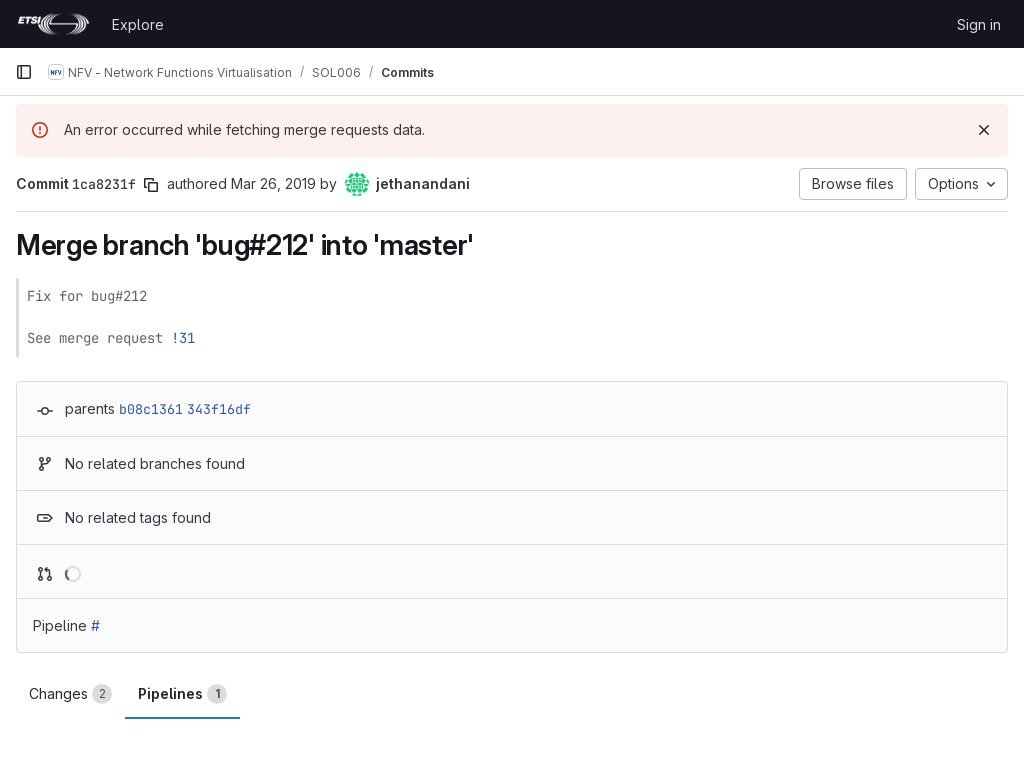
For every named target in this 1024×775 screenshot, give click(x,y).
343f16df (219, 409)
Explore (138, 24)
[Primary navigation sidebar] (24, 72)
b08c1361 (151, 409)
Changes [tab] (70, 694)
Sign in (979, 24)
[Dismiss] (984, 130)
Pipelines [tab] (182, 694)
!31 (183, 338)
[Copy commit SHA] (151, 185)
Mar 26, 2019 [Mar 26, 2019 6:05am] (273, 183)
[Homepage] (53, 24)
